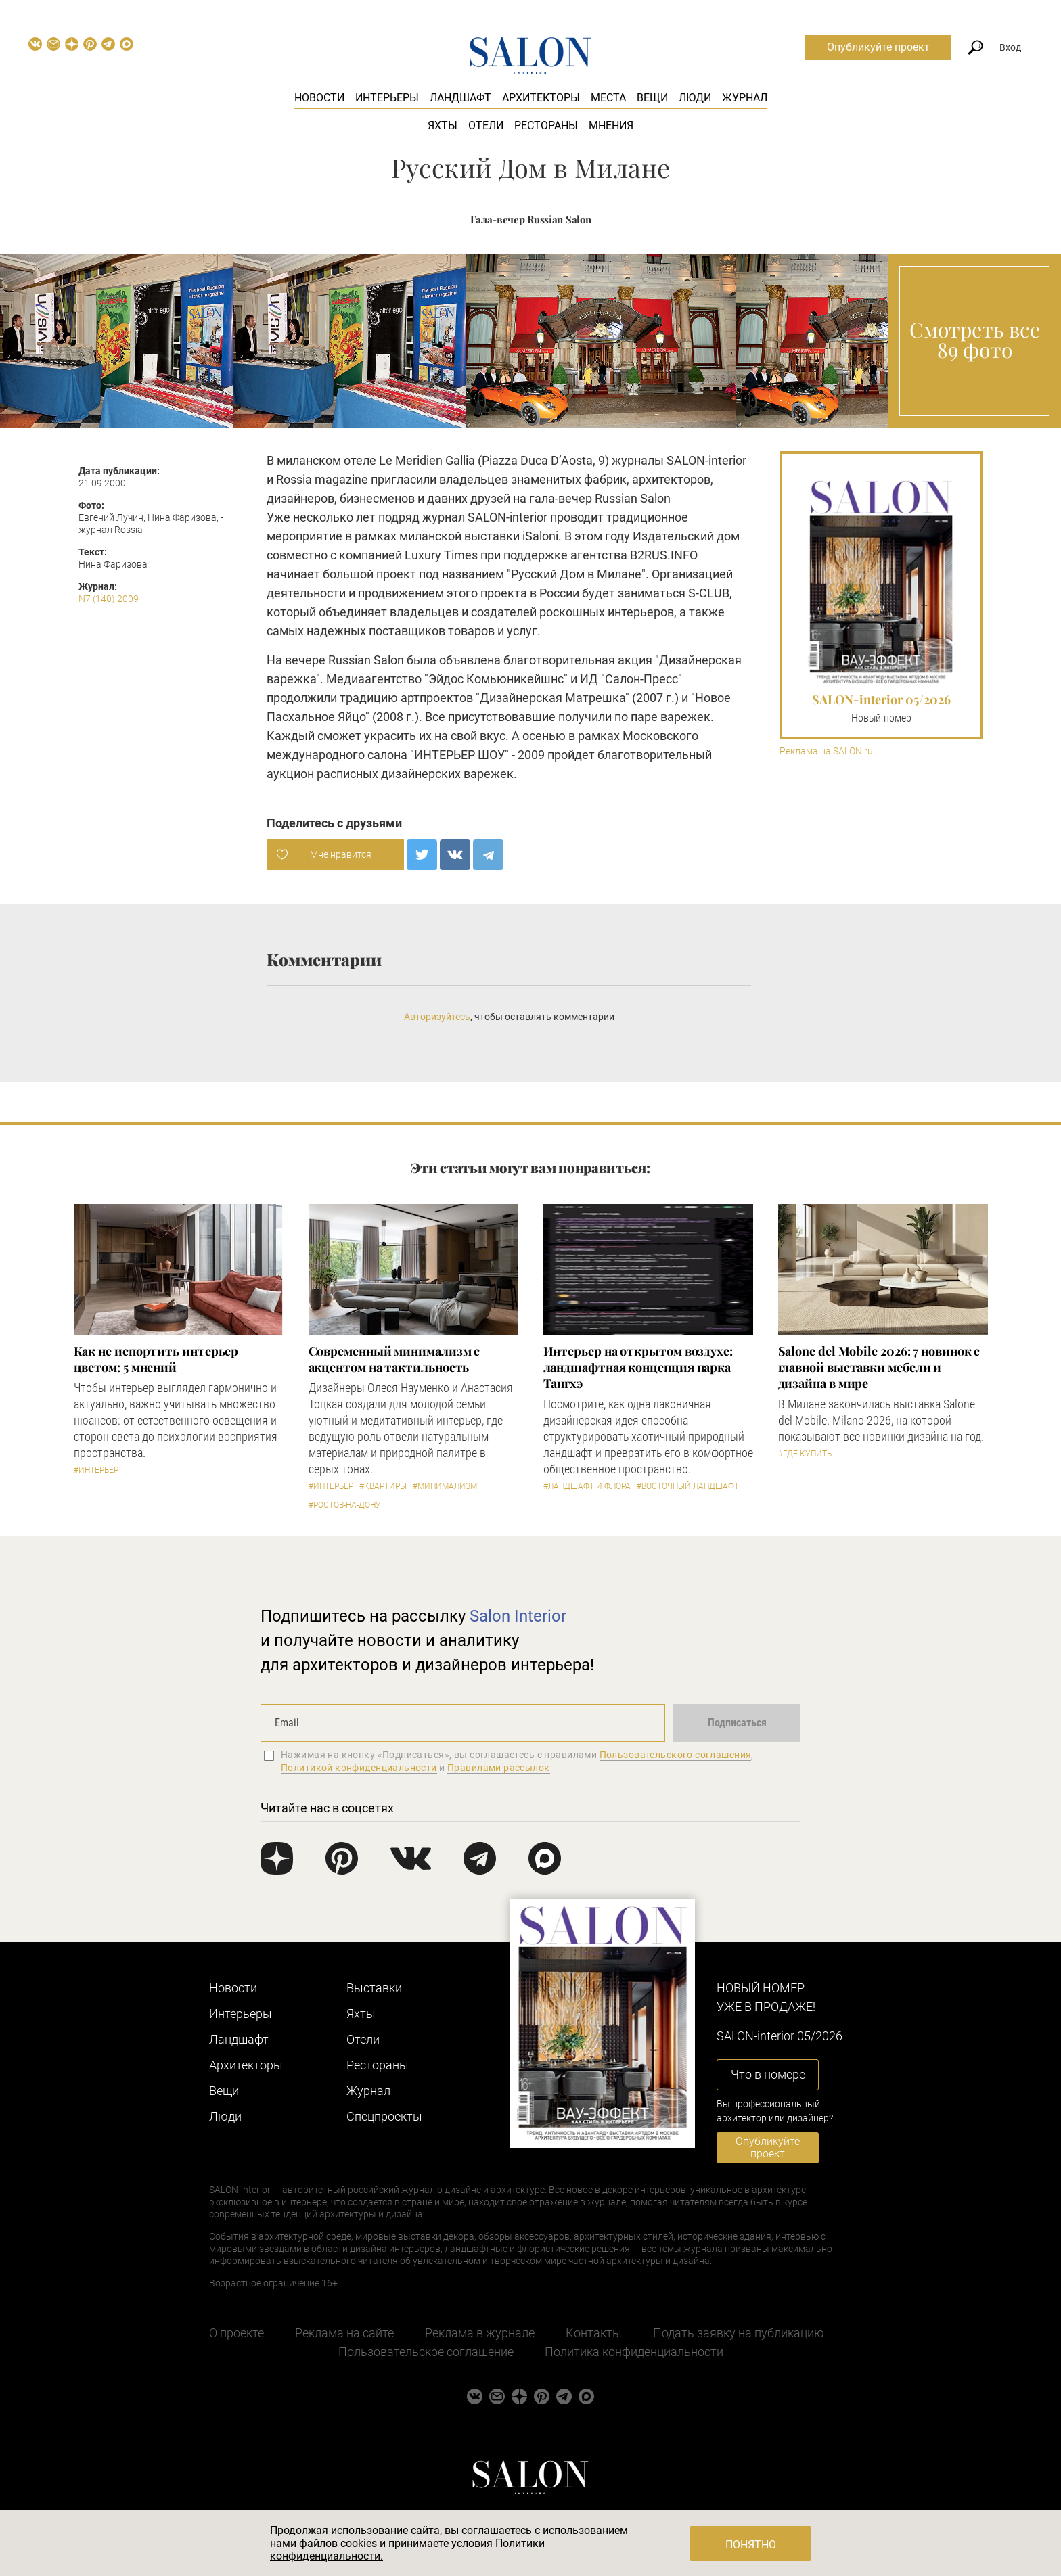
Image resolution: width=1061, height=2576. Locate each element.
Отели (485, 125)
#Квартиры (383, 1486)
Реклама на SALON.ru (826, 751)
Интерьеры (387, 97)
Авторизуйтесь (437, 1016)
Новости (319, 97)
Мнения (611, 125)
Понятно (750, 2544)
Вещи (652, 97)
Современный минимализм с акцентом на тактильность (394, 1359)
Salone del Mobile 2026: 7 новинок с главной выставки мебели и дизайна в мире (879, 1367)
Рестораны (546, 125)
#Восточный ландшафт (688, 1486)
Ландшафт (460, 97)
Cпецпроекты (384, 2116)
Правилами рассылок (498, 1767)
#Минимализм (445, 1486)
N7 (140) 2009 (108, 598)
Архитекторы (541, 97)
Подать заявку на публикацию (738, 2333)
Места (608, 97)
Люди (695, 97)
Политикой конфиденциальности (359, 1767)
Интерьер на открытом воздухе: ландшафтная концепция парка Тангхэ (638, 1367)
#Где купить (805, 1454)
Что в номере (768, 2074)
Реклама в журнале (480, 2333)
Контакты (594, 2333)
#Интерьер (96, 1470)
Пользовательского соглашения (676, 1754)
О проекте (236, 2333)
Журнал (744, 97)
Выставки (374, 1988)
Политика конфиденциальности (634, 2352)
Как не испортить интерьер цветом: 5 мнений (156, 1359)
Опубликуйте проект (878, 47)
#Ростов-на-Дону (345, 1505)
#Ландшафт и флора (587, 1486)
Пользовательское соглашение (426, 2352)
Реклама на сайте (344, 2333)
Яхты (442, 125)
